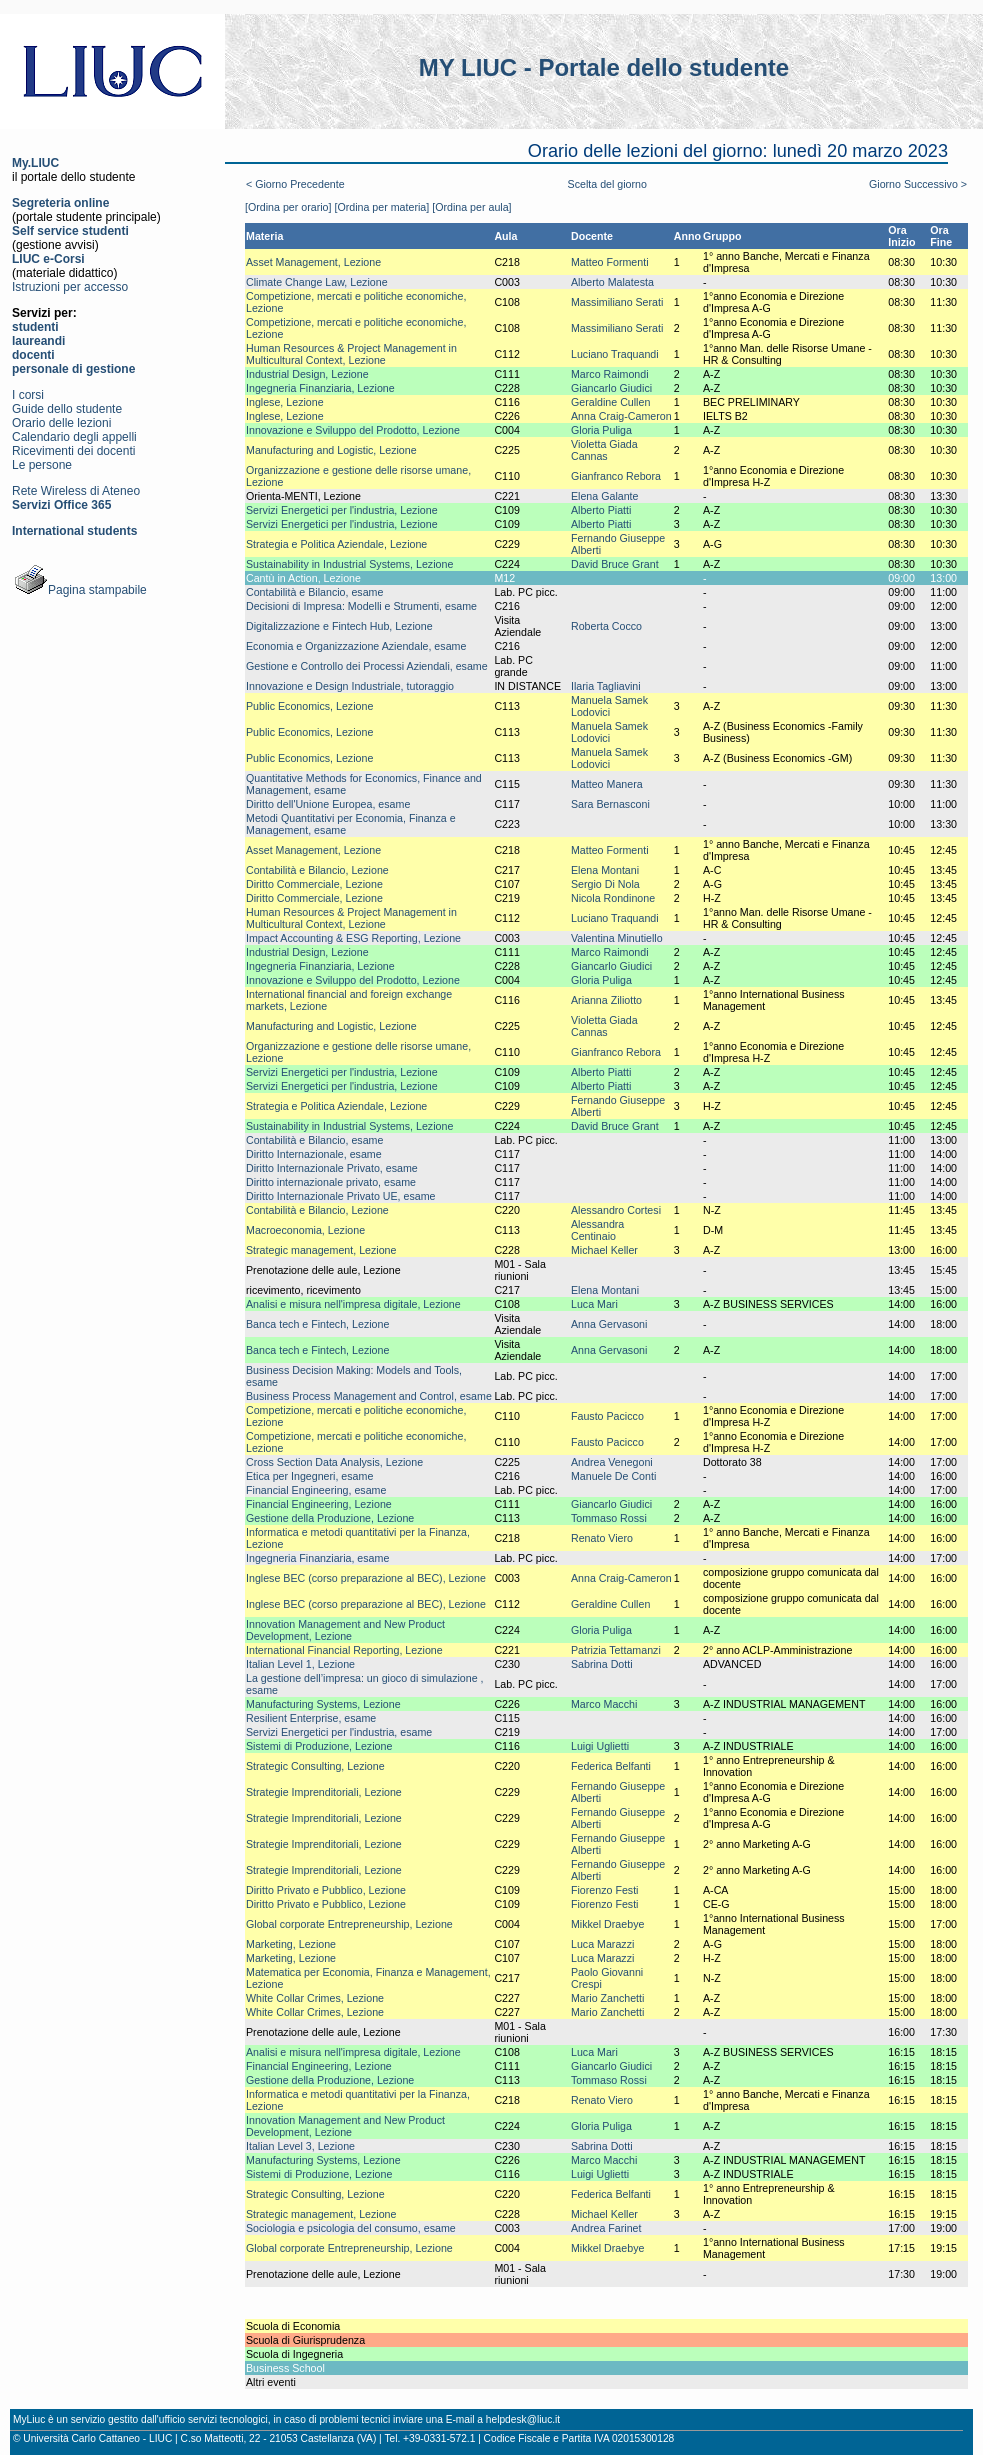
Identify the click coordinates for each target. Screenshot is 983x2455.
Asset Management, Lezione (313, 262)
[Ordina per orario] (288, 207)
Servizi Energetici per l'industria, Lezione (342, 510)
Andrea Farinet (606, 2228)
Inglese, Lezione (285, 402)
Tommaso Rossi (609, 1518)
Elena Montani (605, 870)
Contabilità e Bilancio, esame (314, 592)
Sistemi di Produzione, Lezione (319, 1746)
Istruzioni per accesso (70, 287)
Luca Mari (594, 1304)
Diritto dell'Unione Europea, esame (328, 804)
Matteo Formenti (610, 262)
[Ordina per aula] (471, 207)
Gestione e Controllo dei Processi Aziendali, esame (367, 666)
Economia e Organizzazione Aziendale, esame (356, 646)
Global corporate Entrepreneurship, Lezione (349, 1924)
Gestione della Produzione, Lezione (330, 1518)
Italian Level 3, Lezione (300, 2146)
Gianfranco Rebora (616, 476)
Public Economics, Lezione (309, 706)
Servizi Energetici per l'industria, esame (339, 1732)
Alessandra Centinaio (597, 1230)
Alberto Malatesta (612, 282)
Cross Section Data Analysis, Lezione (334, 1462)
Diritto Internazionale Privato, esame (332, 1168)
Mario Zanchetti (607, 1998)
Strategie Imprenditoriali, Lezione (324, 1792)
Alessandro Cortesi (616, 1210)
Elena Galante (605, 496)
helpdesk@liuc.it (523, 2419)
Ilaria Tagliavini (606, 686)
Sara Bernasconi (610, 804)
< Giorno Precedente (295, 184)
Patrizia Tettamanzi (616, 1650)
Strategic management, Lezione (321, 1250)
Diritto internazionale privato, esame (331, 1182)
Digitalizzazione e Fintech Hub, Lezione (339, 626)
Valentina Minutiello (617, 938)
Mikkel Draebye (607, 1924)
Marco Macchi (604, 1704)
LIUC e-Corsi (48, 259)
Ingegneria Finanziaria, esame (317, 1558)
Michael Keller (604, 1250)
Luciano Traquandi (615, 354)
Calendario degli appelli (74, 437)
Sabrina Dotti (602, 1664)
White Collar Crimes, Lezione (315, 1998)
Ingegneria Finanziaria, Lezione (320, 388)
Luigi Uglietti (600, 1746)
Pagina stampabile (79, 590)
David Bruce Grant (615, 564)
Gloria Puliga (601, 430)
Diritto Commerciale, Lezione (314, 884)
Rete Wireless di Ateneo (76, 491)
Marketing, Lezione (291, 1944)
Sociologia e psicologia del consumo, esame (351, 2228)
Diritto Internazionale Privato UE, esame (341, 1196)
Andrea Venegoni (612, 1462)
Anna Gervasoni (609, 1324)
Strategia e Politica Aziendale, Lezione (336, 544)
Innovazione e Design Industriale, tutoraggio (350, 686)
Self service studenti (70, 231)
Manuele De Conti (613, 1476)
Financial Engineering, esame (316, 1490)
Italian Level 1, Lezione (300, 1664)
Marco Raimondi (610, 374)
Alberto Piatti (601, 510)
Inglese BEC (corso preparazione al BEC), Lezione (366, 1578)
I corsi (28, 395)
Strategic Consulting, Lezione (315, 1766)
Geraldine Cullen (610, 402)
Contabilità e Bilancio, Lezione (317, 870)
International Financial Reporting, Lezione (344, 1650)
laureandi (38, 341)
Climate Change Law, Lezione (317, 282)
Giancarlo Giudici (611, 388)
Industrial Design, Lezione (307, 374)
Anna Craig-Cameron (621, 416)
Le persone (42, 465)
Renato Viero (602, 1538)
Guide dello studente (67, 409)
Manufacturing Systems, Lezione (323, 1704)
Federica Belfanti (611, 1766)
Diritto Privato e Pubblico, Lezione (326, 1890)
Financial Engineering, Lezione (319, 1504)
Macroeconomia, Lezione (305, 1230)
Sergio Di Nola (605, 884)
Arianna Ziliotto (606, 1000)
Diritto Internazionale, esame (314, 1154)
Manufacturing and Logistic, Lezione (331, 450)
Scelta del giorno (607, 184)
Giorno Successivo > (918, 184)
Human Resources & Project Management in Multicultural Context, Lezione (351, 354)
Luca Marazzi (602, 1944)
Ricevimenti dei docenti (73, 451)
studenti (35, 327)
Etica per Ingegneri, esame (309, 1476)
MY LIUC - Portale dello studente (604, 67)
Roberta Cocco (606, 626)
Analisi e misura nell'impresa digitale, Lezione (353, 1304)
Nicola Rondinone (613, 898)
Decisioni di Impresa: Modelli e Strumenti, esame (361, 606)
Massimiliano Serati (617, 302)
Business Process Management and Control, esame (369, 1396)
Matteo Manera (607, 784)
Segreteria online (60, 203)
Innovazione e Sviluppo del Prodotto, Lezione (353, 430)
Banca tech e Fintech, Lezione (317, 1324)
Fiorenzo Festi (605, 1890)
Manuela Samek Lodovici (609, 706)
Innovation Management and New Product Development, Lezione (345, 1630)
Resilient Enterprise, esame (311, 1718)
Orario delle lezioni (61, 423)
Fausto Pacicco (607, 1416)
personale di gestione (73, 369)
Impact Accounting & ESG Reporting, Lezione (353, 938)
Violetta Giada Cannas (604, 450)
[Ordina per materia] (381, 207)
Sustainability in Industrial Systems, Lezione (349, 564)
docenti (33, 355)
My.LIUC (35, 163)
